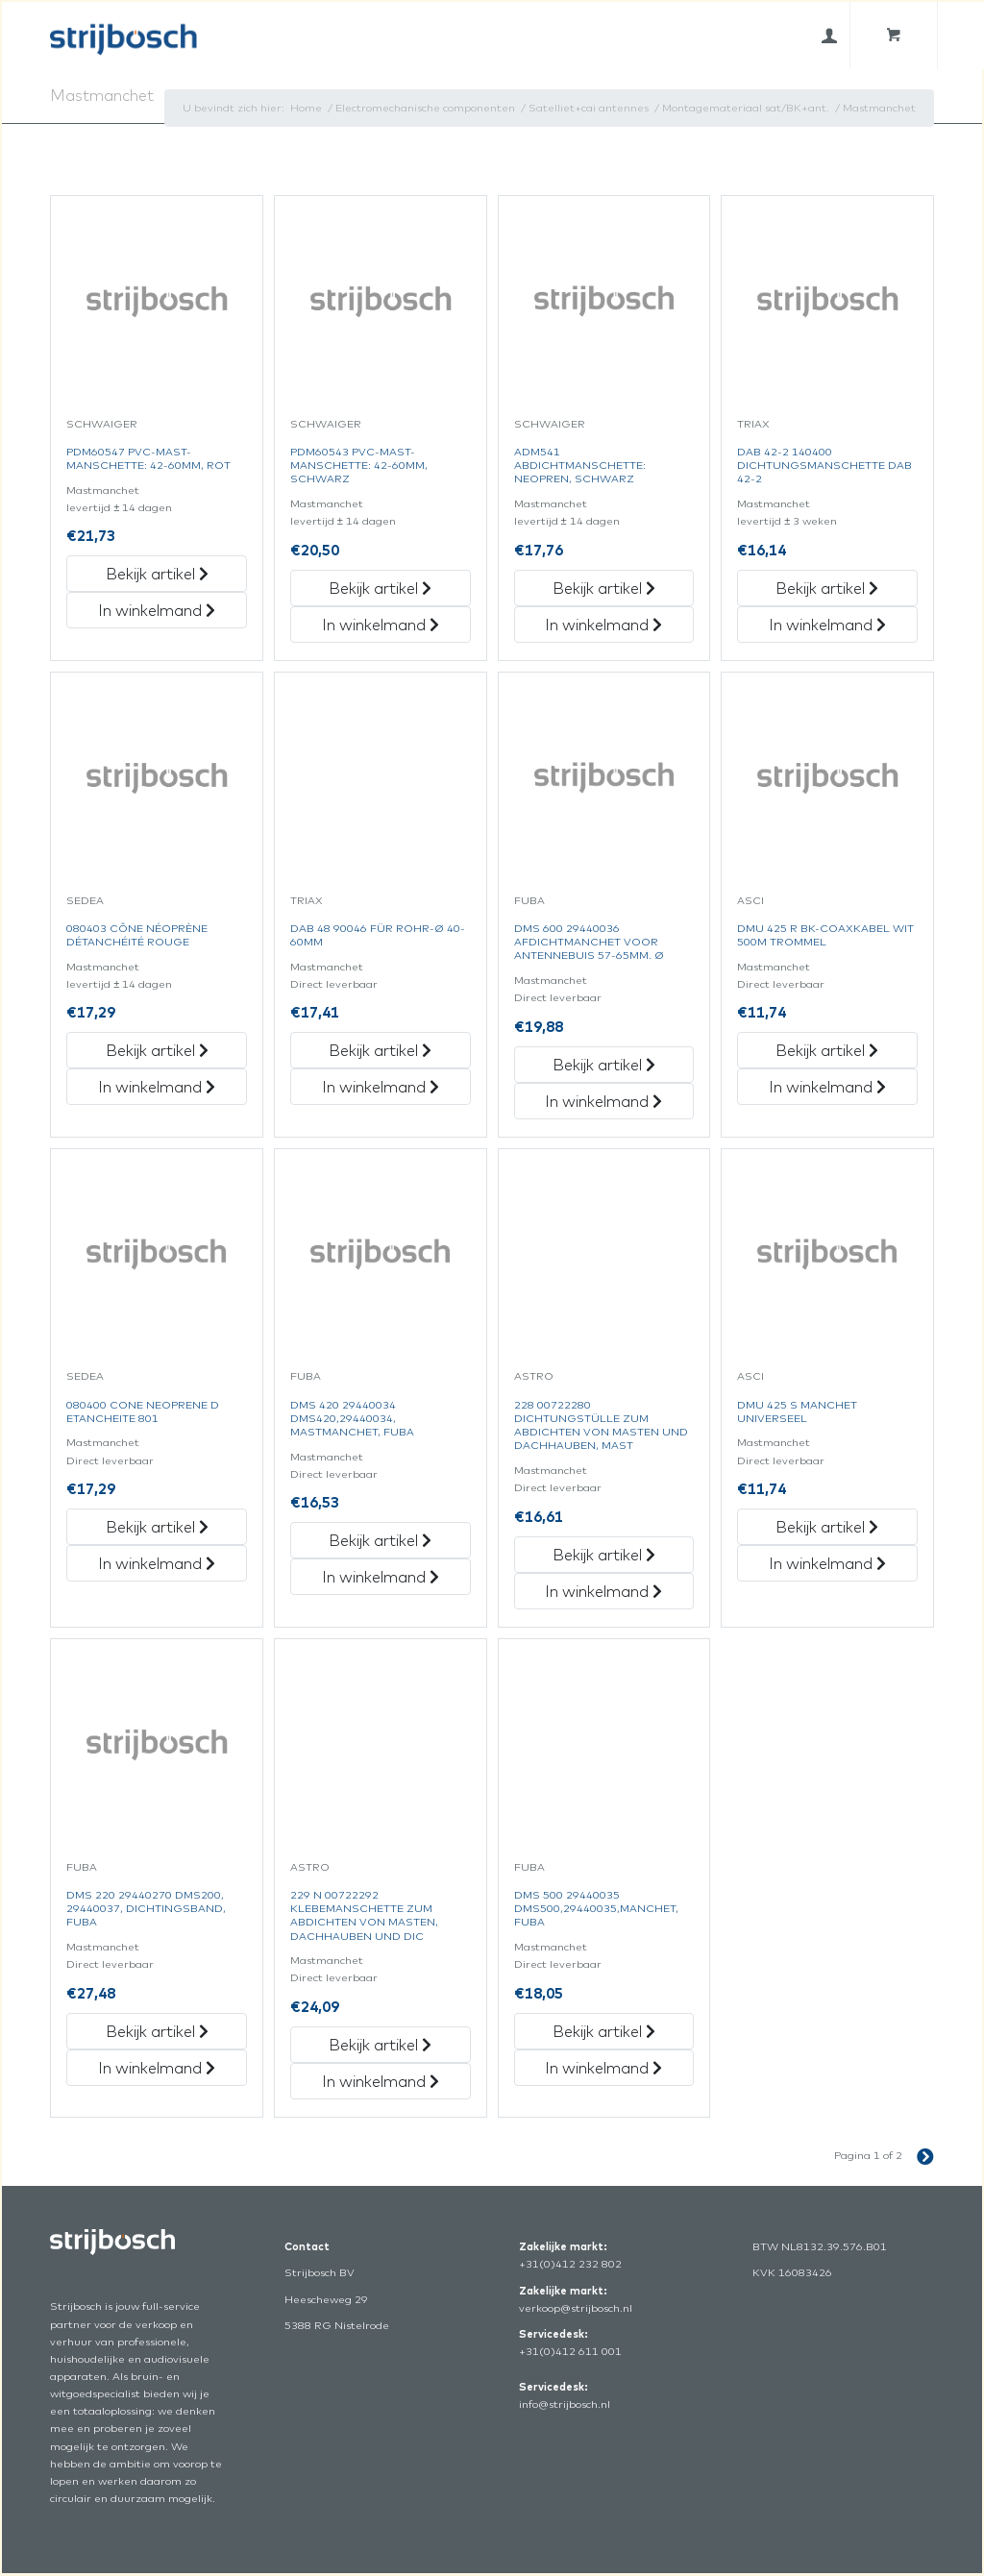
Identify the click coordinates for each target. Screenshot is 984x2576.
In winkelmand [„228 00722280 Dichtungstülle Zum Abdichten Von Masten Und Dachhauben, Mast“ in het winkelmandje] (603, 1591)
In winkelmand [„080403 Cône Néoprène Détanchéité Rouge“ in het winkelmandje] (156, 1086)
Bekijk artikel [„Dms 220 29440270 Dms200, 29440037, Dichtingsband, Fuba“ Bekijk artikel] (157, 2031)
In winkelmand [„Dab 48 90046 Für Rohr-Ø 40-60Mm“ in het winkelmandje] (380, 1086)
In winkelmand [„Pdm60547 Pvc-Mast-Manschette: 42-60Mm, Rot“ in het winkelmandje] (156, 610)
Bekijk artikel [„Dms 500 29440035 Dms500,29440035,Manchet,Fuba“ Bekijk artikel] (604, 2031)
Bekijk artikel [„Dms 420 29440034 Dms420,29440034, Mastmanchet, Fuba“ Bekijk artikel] (380, 1540)
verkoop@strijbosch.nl (575, 2308)
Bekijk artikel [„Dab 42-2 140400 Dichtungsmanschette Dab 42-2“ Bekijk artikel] (826, 588)
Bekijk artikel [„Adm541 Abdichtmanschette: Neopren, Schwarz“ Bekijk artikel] (604, 588)
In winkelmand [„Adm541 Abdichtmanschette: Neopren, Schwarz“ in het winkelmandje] (603, 624)
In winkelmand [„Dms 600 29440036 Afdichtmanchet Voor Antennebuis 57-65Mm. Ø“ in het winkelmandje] (603, 1101)
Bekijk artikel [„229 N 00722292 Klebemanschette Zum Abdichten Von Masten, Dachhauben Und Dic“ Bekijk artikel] (380, 2044)
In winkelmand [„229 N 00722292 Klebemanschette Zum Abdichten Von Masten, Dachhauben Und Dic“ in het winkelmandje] (380, 2081)
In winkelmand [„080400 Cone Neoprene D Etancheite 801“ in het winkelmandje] (156, 1563)
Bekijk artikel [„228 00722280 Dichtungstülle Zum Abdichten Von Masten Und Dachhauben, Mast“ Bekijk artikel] (604, 1554)
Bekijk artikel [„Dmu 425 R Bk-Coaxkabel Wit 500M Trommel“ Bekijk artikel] (826, 1050)
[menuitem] (829, 35)
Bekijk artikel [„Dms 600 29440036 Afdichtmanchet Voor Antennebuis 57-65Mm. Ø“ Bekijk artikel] (604, 1064)
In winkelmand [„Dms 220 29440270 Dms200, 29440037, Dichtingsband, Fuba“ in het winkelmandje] (156, 2067)
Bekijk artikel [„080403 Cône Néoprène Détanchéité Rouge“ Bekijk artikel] (157, 1050)
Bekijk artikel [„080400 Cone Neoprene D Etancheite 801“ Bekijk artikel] (157, 1526)
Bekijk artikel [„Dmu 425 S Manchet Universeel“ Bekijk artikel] (826, 1526)
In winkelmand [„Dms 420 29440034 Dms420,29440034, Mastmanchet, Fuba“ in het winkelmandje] (380, 1576)
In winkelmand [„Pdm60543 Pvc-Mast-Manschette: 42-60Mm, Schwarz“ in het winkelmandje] (380, 624)
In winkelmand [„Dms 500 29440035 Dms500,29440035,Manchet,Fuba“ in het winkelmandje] (603, 2067)
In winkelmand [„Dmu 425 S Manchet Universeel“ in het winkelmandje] (827, 1563)
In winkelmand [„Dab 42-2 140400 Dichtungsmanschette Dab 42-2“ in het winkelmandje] (827, 624)
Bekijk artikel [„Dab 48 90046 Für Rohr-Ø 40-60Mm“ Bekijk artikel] (380, 1050)
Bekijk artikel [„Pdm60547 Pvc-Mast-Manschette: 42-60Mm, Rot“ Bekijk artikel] (157, 573)
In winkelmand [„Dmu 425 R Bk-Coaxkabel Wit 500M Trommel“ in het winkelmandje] (827, 1086)
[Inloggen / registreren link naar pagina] (829, 35)
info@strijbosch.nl (564, 2404)
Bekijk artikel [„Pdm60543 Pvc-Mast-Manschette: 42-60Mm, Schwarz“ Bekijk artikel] (380, 588)
